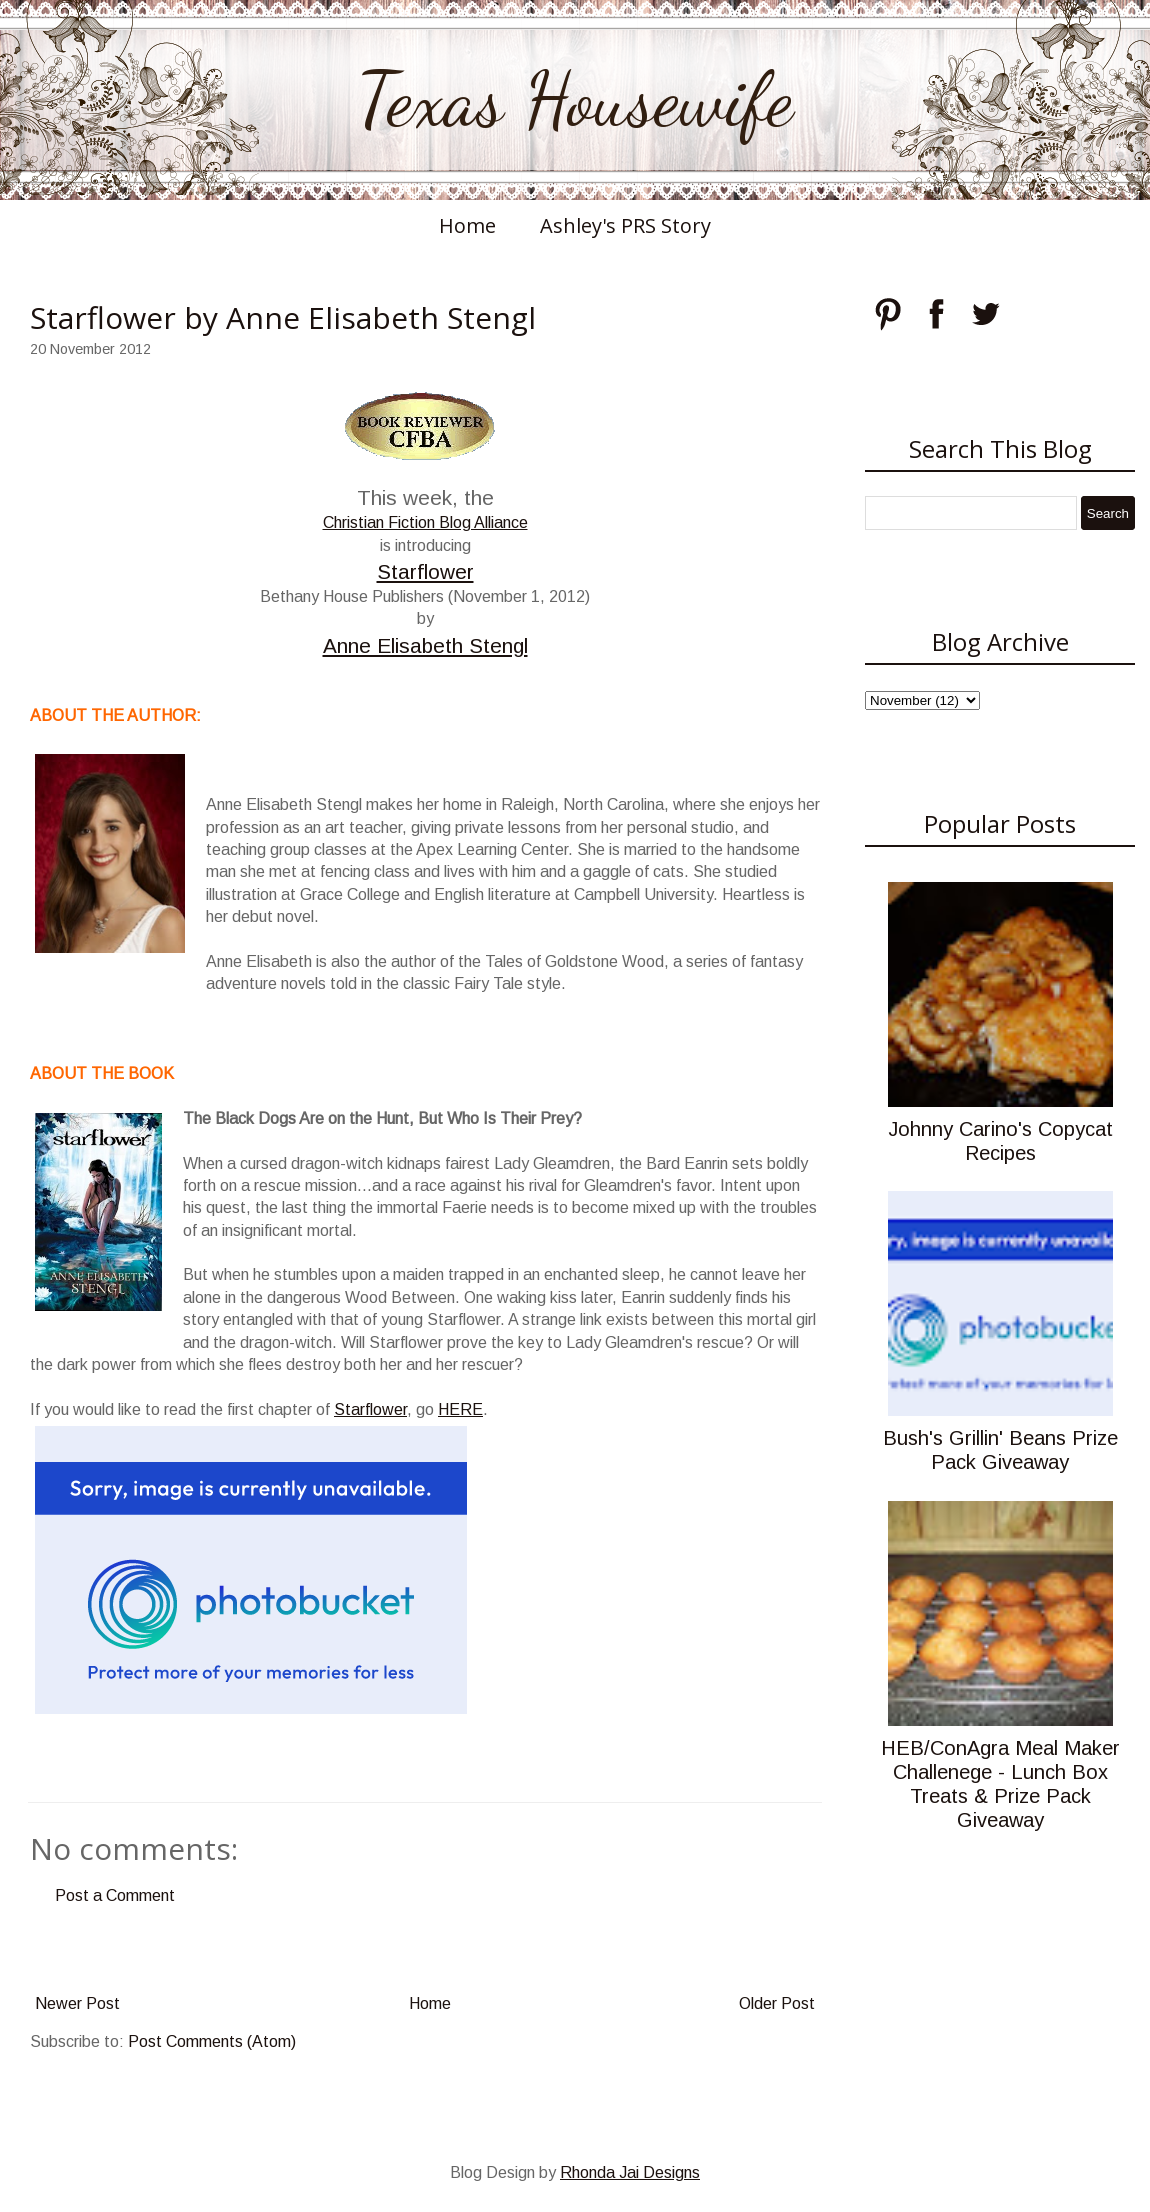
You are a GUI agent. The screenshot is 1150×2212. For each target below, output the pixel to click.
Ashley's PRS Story (625, 225)
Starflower (425, 571)
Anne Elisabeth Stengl (425, 645)
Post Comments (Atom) (212, 2041)
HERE (460, 1409)
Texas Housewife (575, 100)
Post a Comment (115, 1895)
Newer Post (77, 2003)
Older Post (777, 2003)
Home (467, 225)
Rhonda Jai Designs (630, 2172)
